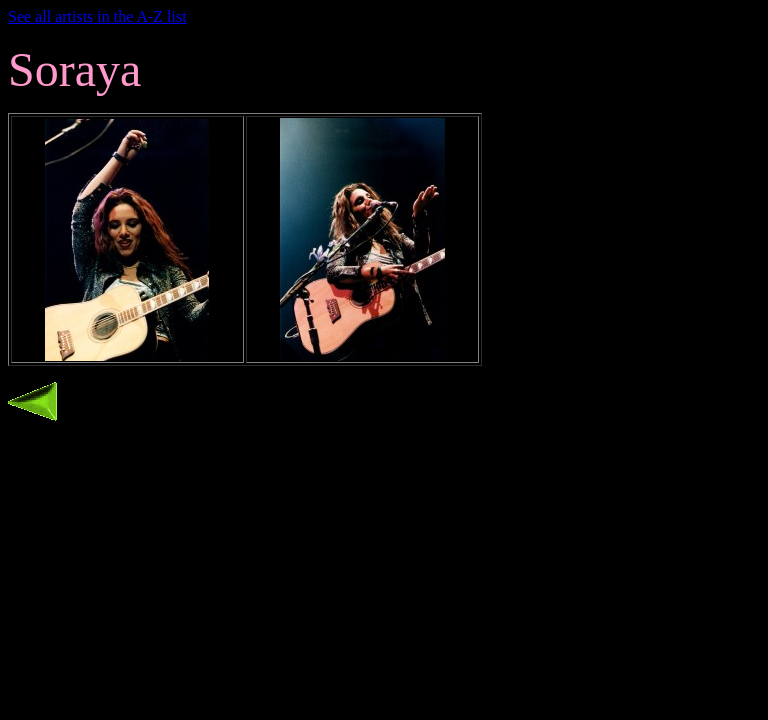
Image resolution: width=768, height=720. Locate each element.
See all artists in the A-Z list (97, 16)
